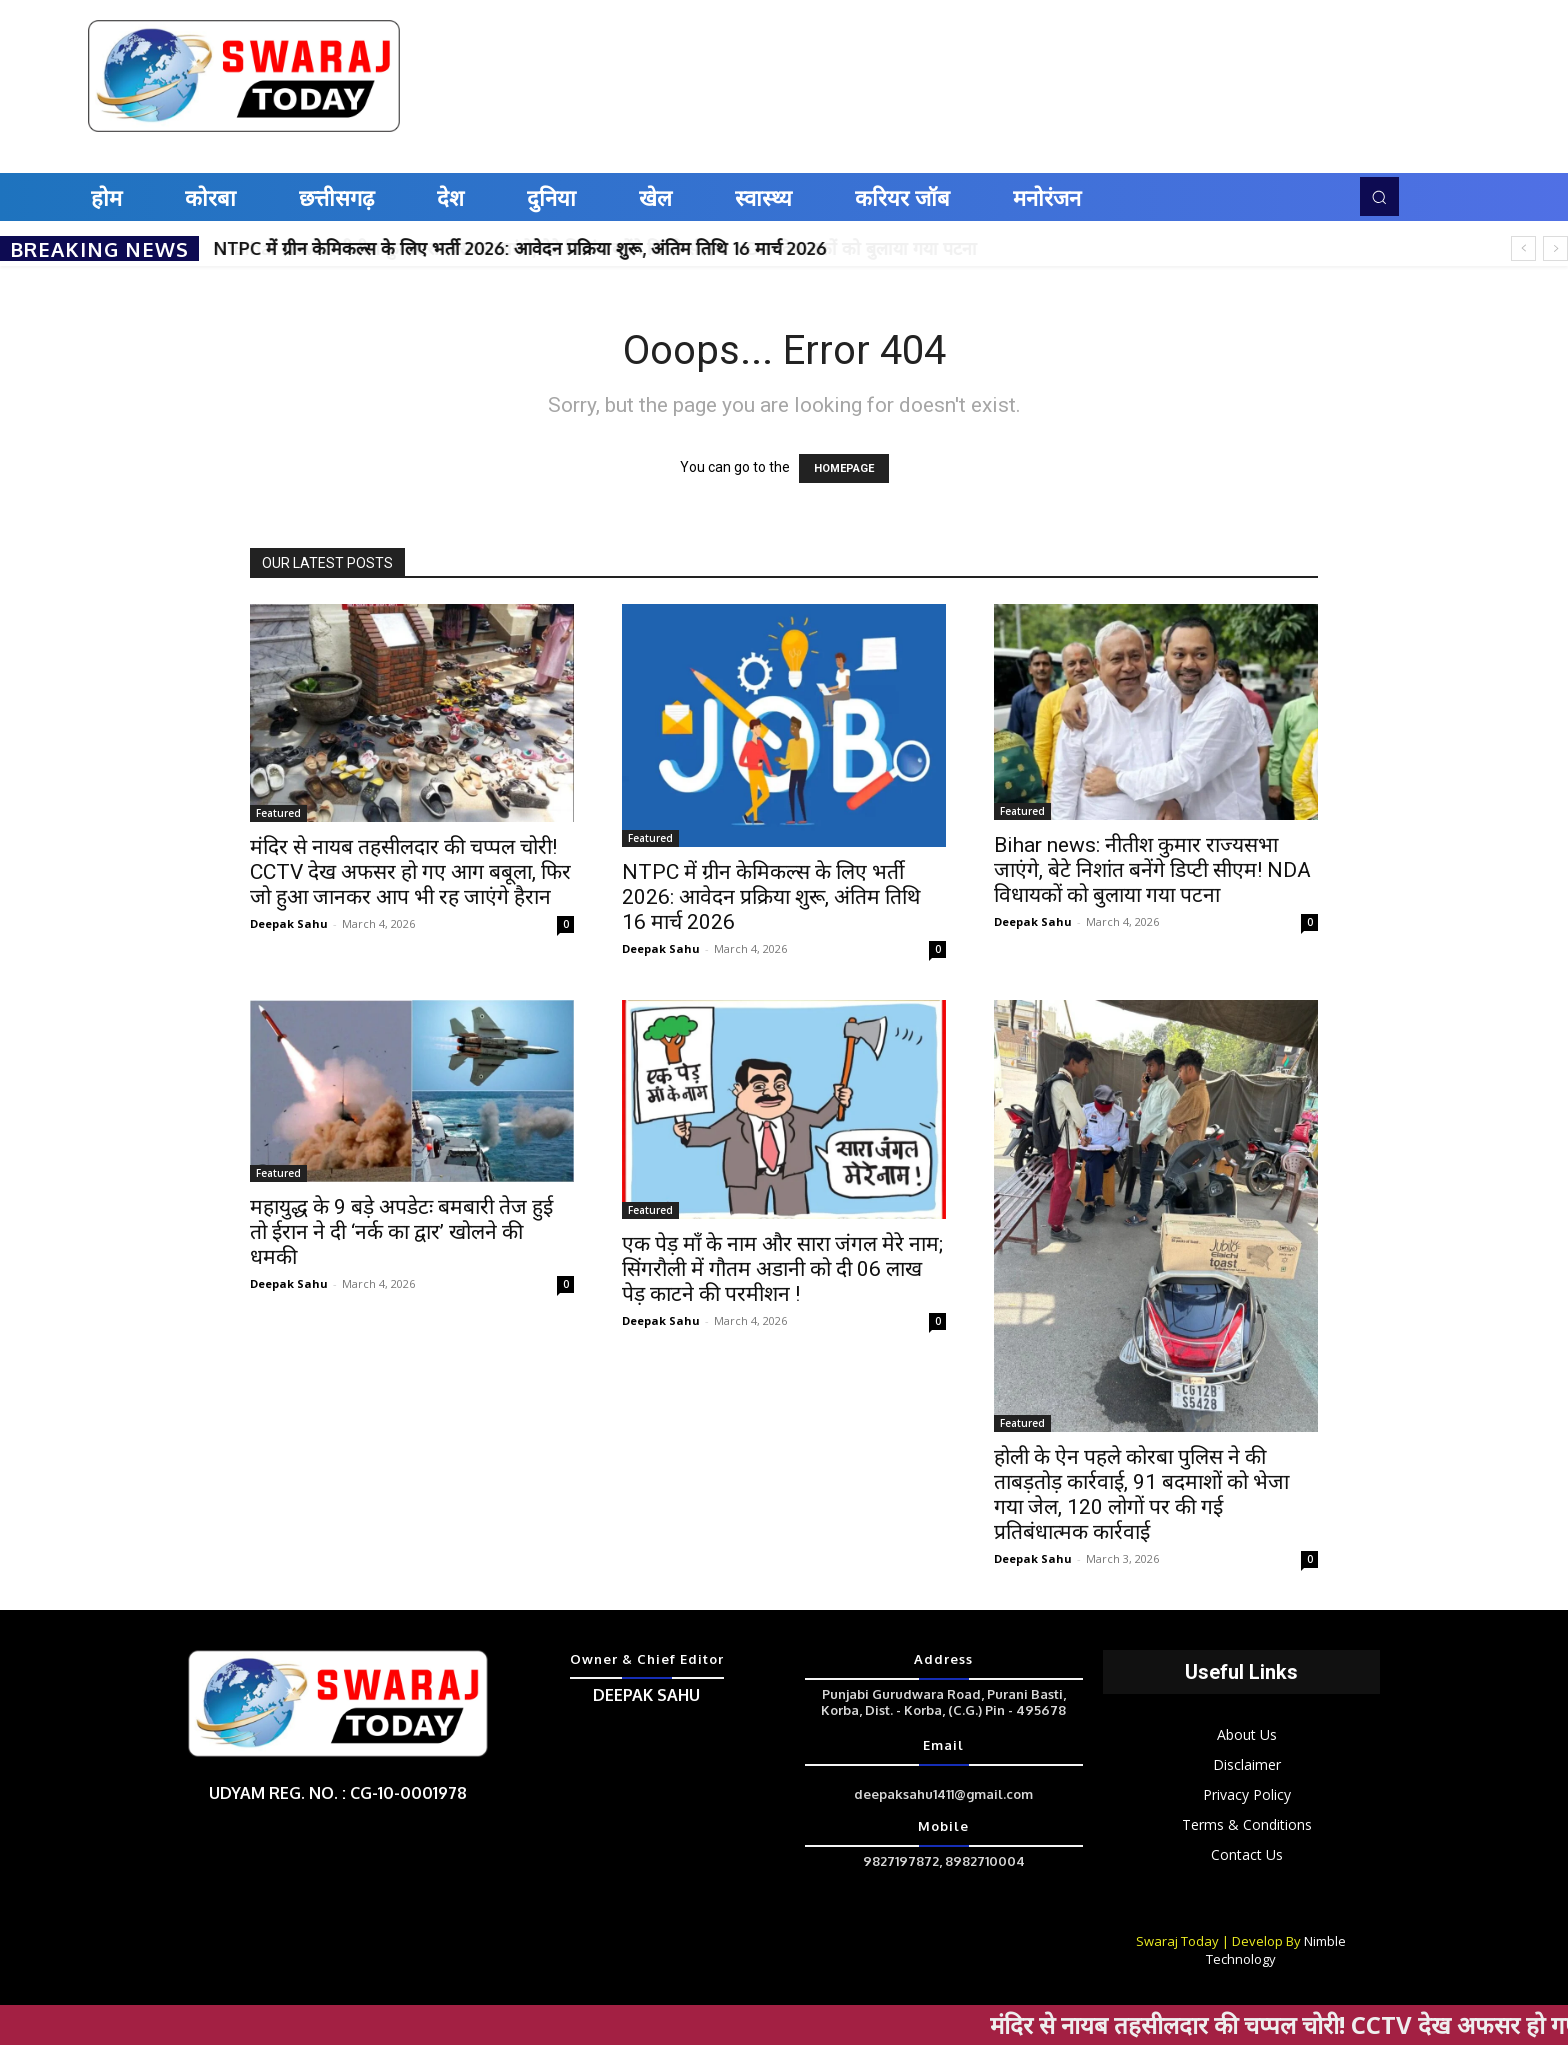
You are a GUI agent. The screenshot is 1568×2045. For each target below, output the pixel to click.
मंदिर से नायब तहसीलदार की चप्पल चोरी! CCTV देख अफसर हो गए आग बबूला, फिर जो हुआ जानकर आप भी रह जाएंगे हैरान (410, 872)
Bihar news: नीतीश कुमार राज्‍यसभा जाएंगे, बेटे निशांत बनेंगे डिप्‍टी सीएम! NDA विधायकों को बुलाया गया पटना (1152, 870)
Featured (278, 813)
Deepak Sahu (289, 923)
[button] (1379, 196)
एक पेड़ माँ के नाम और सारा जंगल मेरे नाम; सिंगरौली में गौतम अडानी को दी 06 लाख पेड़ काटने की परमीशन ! (782, 1269)
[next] (1555, 248)
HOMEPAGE (844, 468)
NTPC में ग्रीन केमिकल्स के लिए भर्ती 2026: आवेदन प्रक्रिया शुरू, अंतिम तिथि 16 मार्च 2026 (520, 248)
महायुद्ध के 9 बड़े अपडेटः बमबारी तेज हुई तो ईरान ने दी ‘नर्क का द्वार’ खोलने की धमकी (401, 1232)
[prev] (1523, 248)
